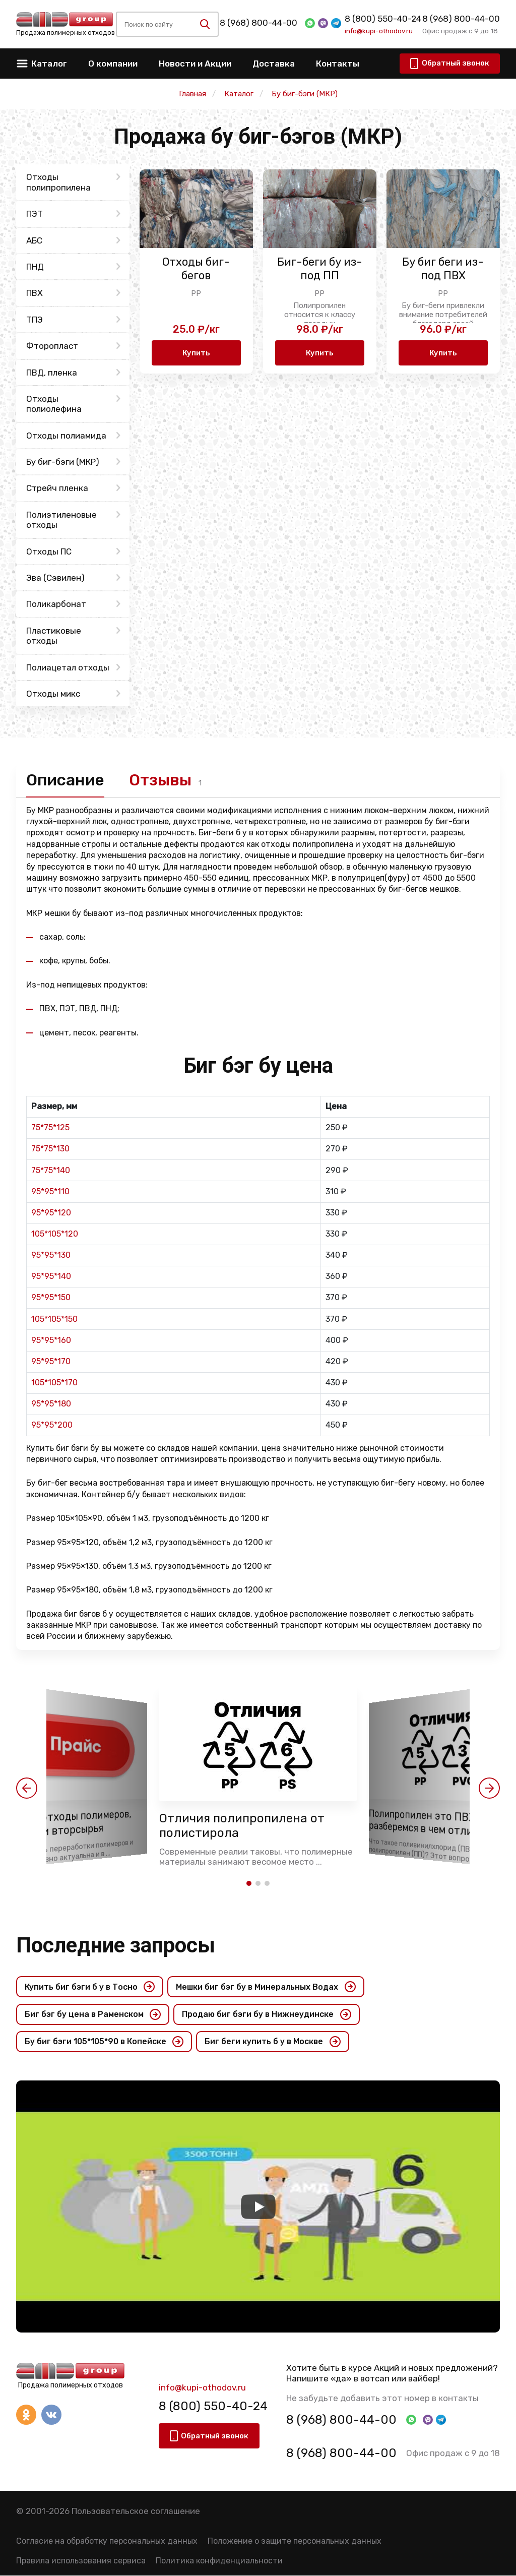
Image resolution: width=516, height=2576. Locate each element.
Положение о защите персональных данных (294, 2541)
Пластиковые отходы (53, 636)
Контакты (337, 63)
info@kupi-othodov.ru (379, 31)
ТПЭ (34, 320)
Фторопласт (52, 346)
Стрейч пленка (57, 488)
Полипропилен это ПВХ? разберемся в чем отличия (430, 1823)
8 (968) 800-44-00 (259, 23)
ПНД (35, 267)
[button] (26, 1788)
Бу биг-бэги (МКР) (62, 462)
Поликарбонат (56, 604)
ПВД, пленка (51, 372)
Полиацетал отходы (67, 667)
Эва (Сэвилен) (55, 578)
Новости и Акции (195, 63)
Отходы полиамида (66, 436)
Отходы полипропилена (58, 182)
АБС (34, 240)
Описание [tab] (65, 779)
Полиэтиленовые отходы (61, 520)
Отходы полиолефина (54, 404)
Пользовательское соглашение (136, 2511)
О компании (113, 63)
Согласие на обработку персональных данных (107, 2541)
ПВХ (34, 293)
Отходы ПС (49, 551)
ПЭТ (34, 214)
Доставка (273, 63)
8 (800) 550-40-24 (383, 19)
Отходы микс (53, 694)
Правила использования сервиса (81, 2561)
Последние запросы (115, 1945)
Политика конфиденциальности (219, 2561)
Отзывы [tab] (162, 779)
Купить (196, 352)
